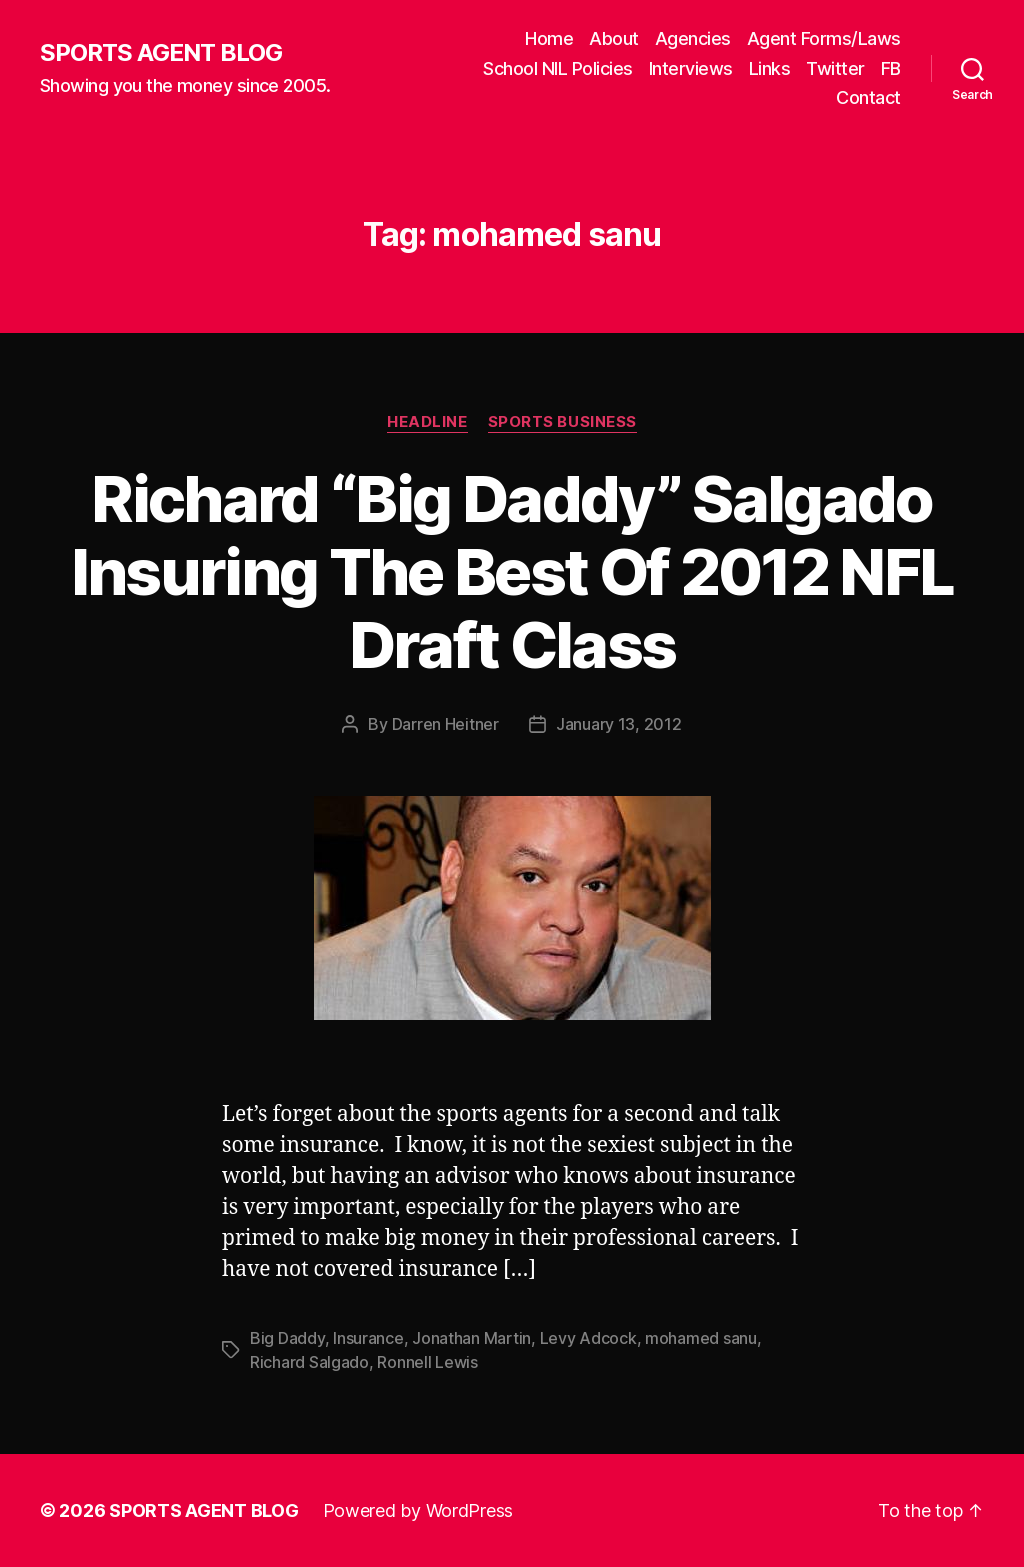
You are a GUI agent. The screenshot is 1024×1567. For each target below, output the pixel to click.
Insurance (368, 1338)
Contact (868, 97)
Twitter (835, 68)
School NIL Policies (558, 68)
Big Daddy (287, 1338)
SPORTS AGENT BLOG (161, 53)
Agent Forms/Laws (824, 38)
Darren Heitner (445, 724)
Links (770, 68)
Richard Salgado (309, 1362)
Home (549, 38)
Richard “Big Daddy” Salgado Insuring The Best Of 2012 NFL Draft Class (512, 571)
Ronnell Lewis (427, 1362)
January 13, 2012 (619, 724)
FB (891, 68)
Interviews (691, 68)
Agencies (693, 38)
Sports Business (562, 422)
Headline (427, 422)
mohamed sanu (701, 1338)
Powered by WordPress (418, 1510)
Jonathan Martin (471, 1338)
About (614, 38)
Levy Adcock (588, 1338)
